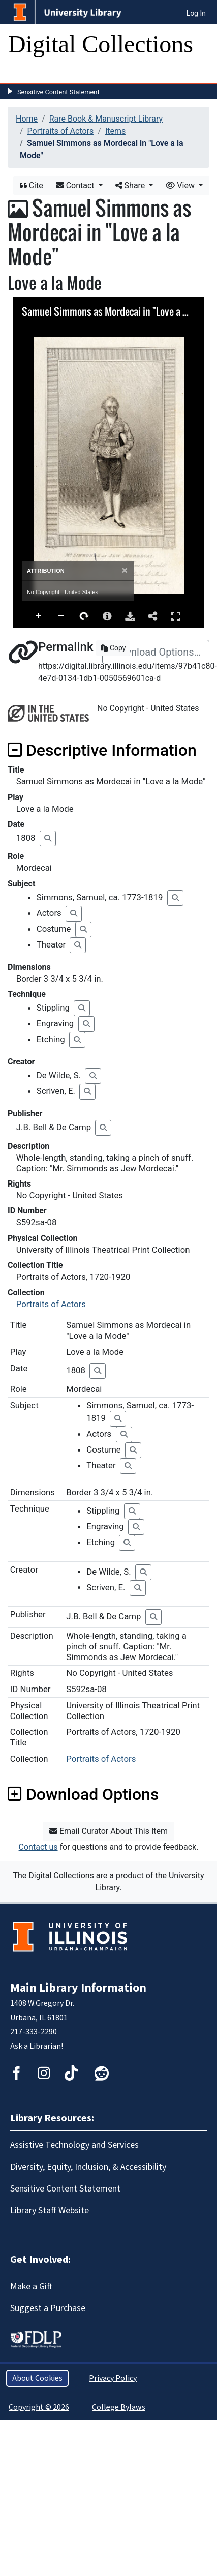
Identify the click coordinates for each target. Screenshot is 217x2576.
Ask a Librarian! (36, 2046)
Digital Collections (100, 44)
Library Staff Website (49, 2210)
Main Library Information (78, 1988)
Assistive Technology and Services (74, 2145)
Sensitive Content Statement (58, 92)
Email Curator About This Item (108, 1831)
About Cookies (37, 2378)
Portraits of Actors (60, 131)
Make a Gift (31, 2286)
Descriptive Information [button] (102, 750)
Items (115, 131)
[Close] (125, 570)
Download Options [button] (83, 1794)
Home (27, 119)
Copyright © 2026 (39, 2407)
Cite (31, 185)
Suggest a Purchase (47, 2308)
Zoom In (38, 616)
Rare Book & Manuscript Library (106, 119)
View (181, 185)
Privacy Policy (113, 2378)
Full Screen (175, 616)
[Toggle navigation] (22, 73)
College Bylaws (118, 2407)
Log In (196, 13)
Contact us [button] (38, 1847)
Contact (76, 185)
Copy (113, 648)
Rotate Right (84, 616)
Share (131, 185)
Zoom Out (61, 616)
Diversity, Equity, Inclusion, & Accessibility (88, 2166)
